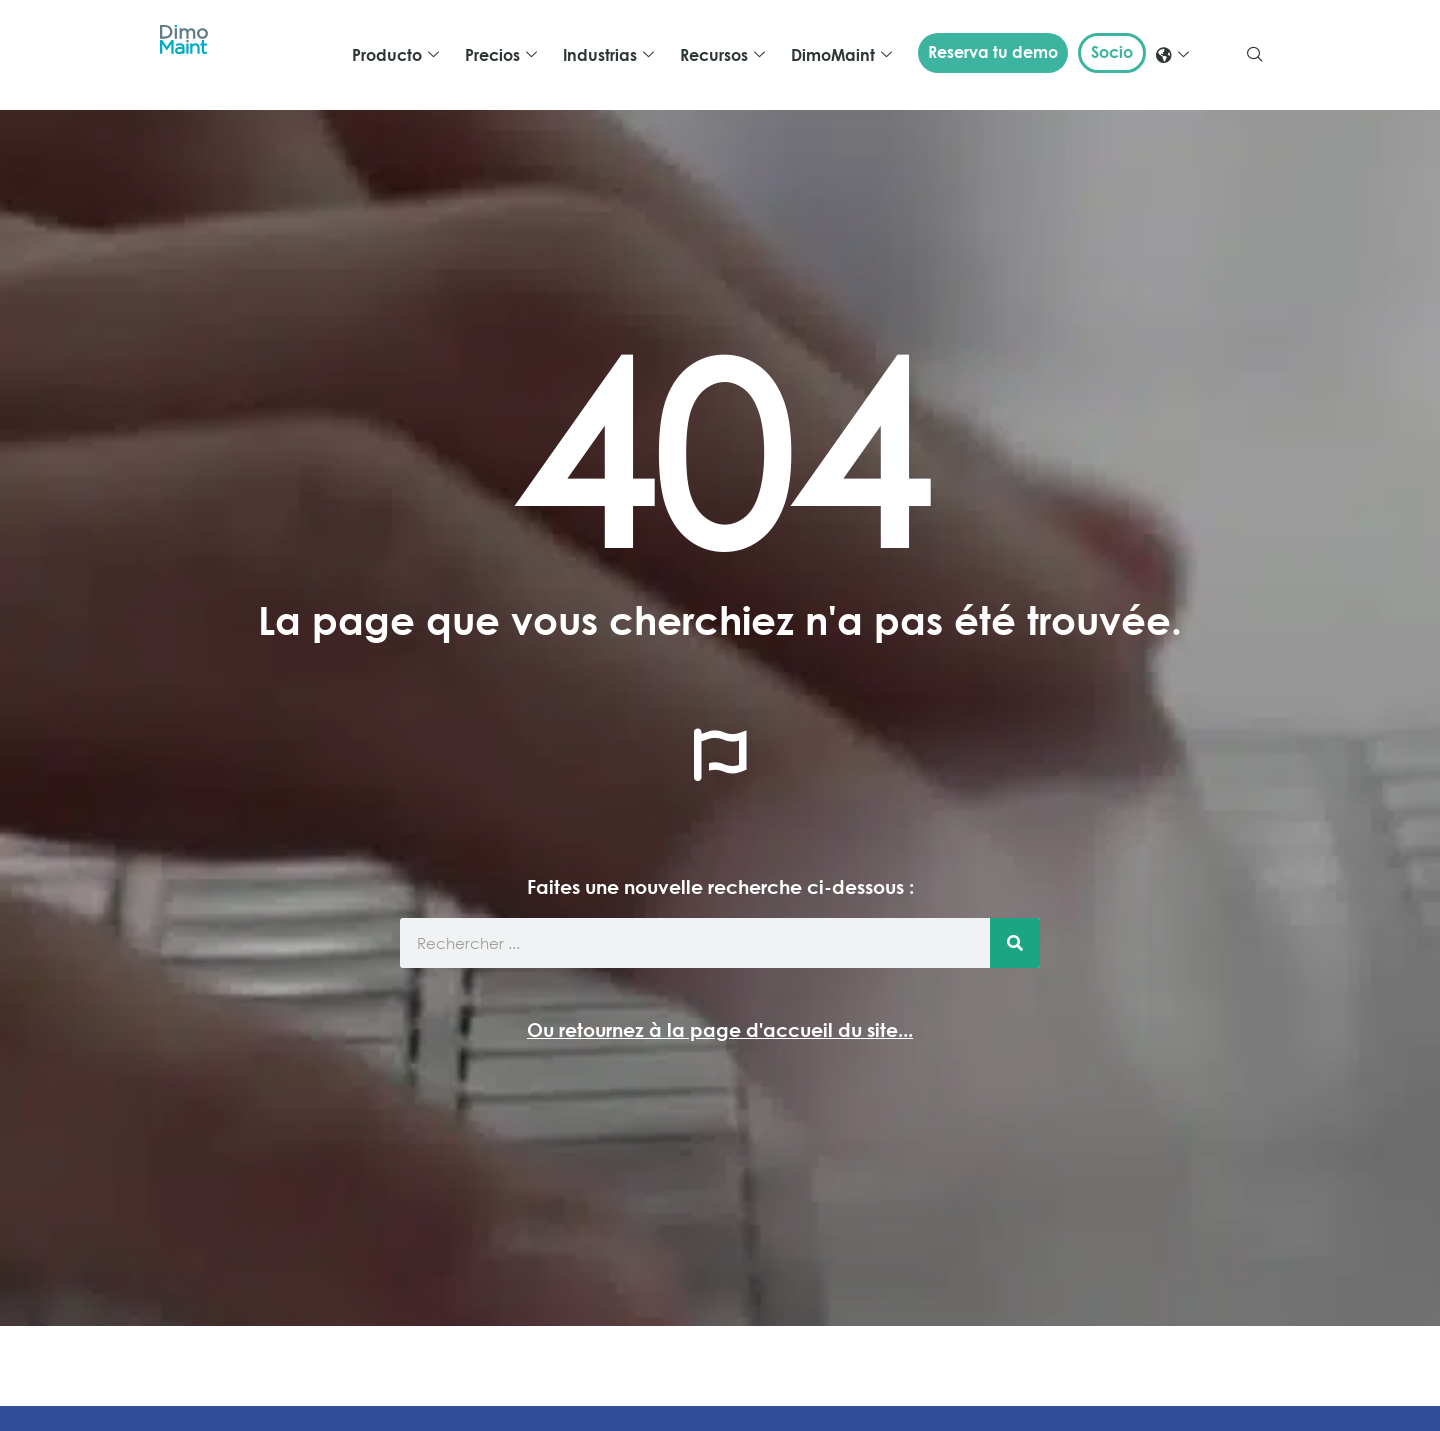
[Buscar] (1015, 943)
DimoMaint (841, 55)
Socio (1112, 52)
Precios (501, 55)
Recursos (722, 55)
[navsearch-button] (1255, 55)
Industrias (608, 55)
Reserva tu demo (993, 52)
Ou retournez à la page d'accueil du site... (720, 1029)
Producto (395, 55)
